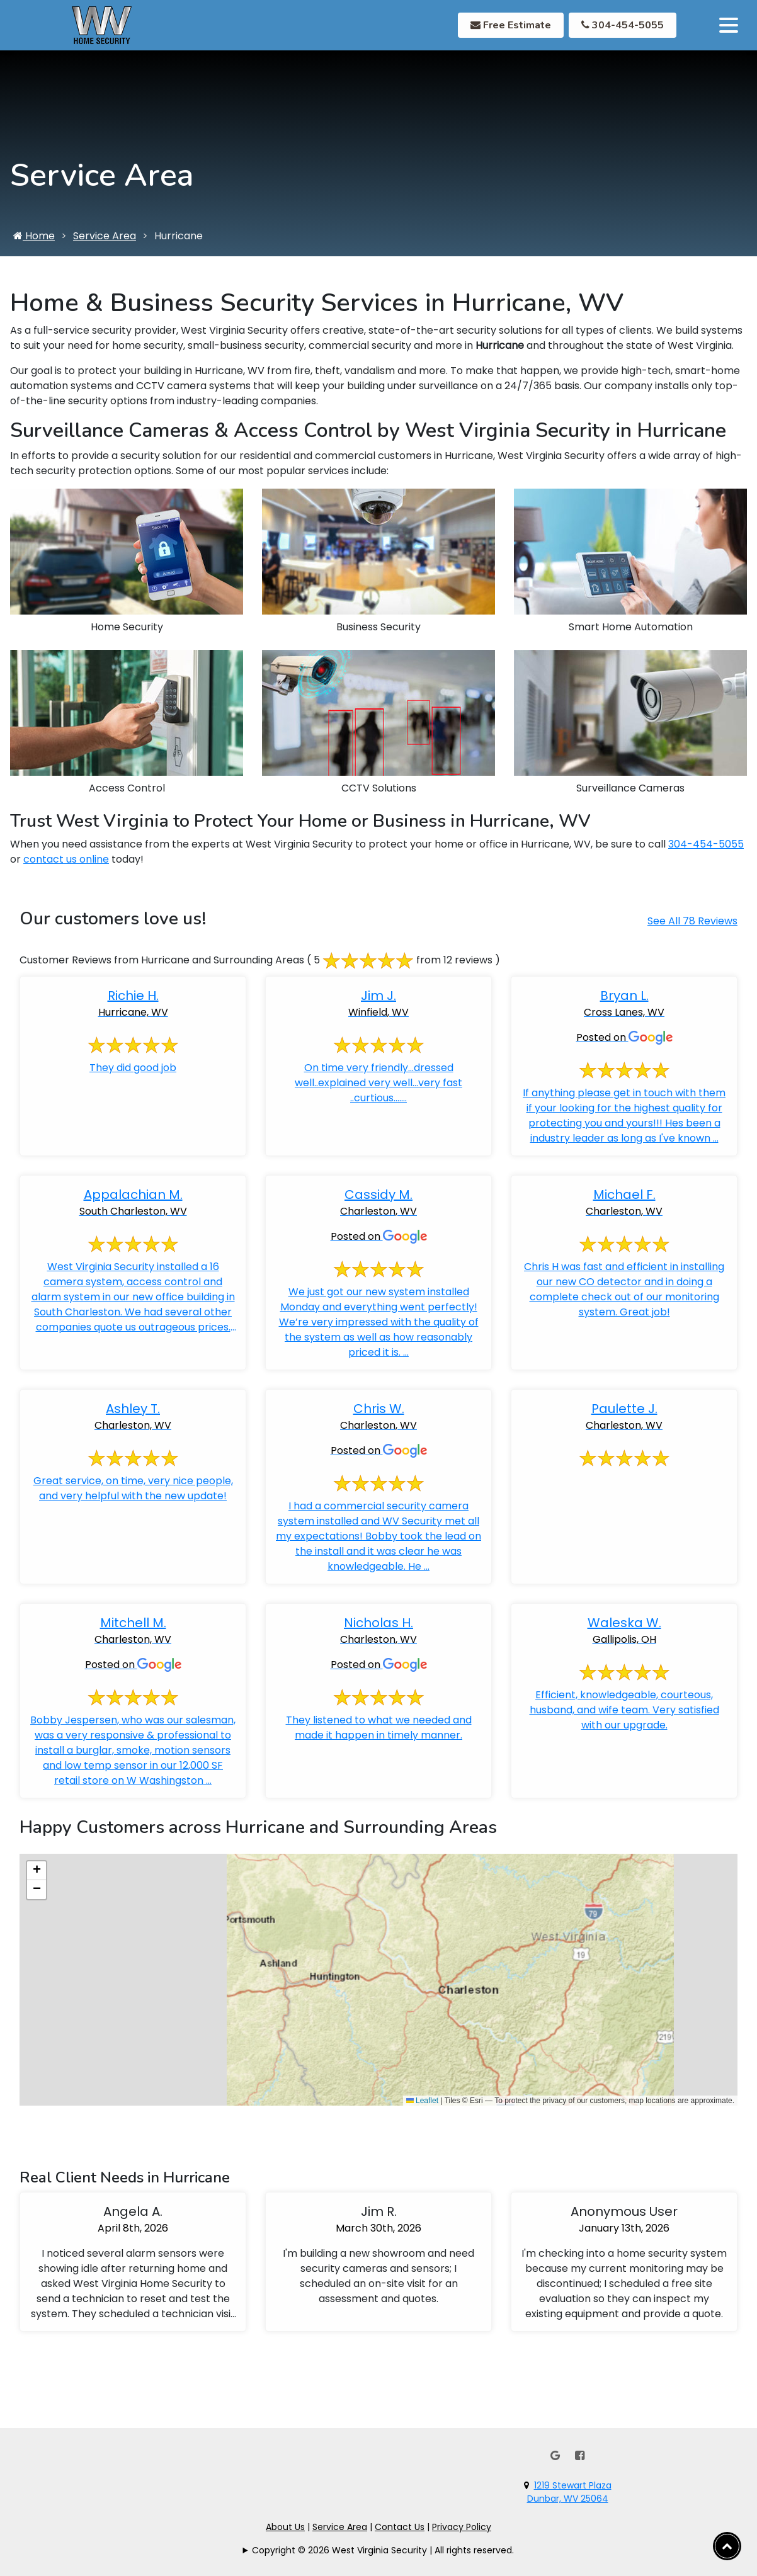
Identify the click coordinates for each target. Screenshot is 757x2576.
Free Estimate (510, 25)
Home (34, 250)
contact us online (66, 873)
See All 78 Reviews (692, 935)
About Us (285, 2527)
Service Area (104, 250)
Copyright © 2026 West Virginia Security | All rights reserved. (383, 2550)
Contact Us (399, 2527)
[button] (36, 1885)
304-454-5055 (622, 25)
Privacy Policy (461, 2527)
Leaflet (422, 2114)
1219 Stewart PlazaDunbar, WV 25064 (569, 2492)
